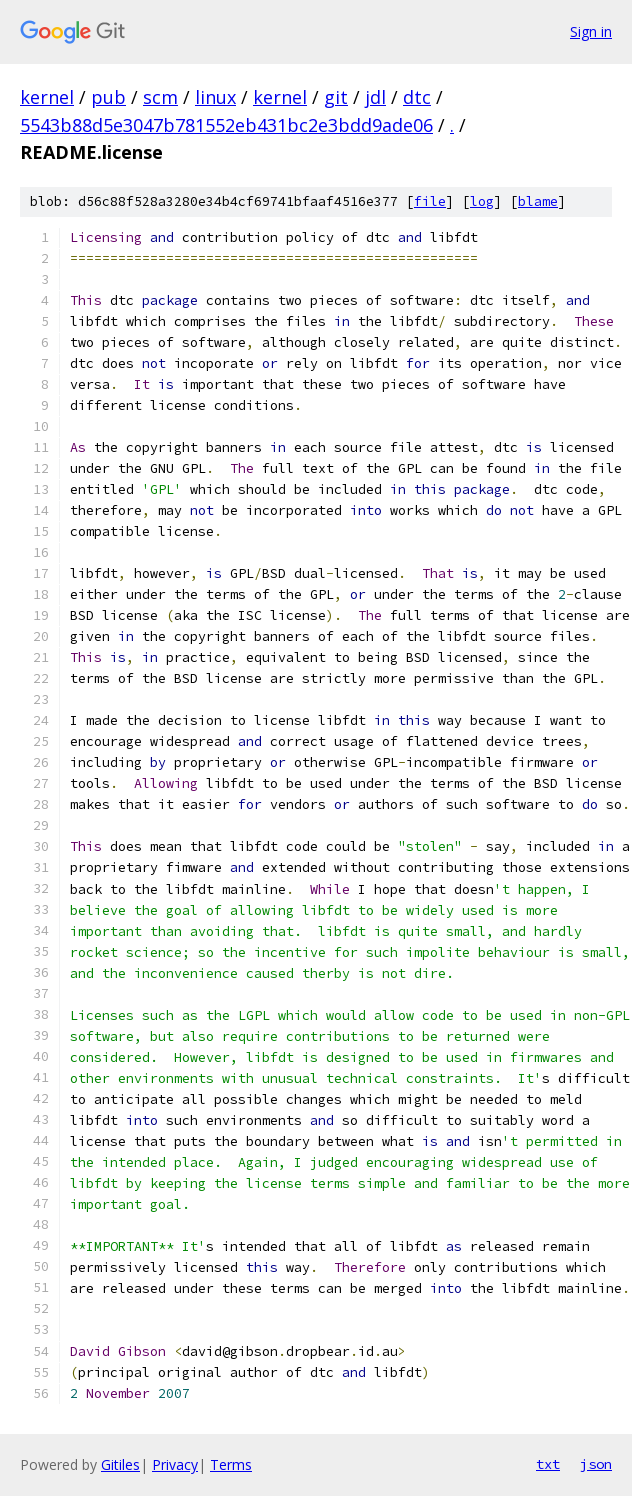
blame (538, 201)
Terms (231, 1464)
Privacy (175, 1464)
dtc (417, 97)
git (336, 97)
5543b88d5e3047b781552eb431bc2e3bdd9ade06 (226, 125)
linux (215, 97)
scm (160, 97)
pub (108, 97)
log (482, 201)
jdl (375, 97)
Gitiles (120, 1464)
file (430, 201)
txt (548, 1464)
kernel (47, 97)
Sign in (591, 31)
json (596, 1464)
